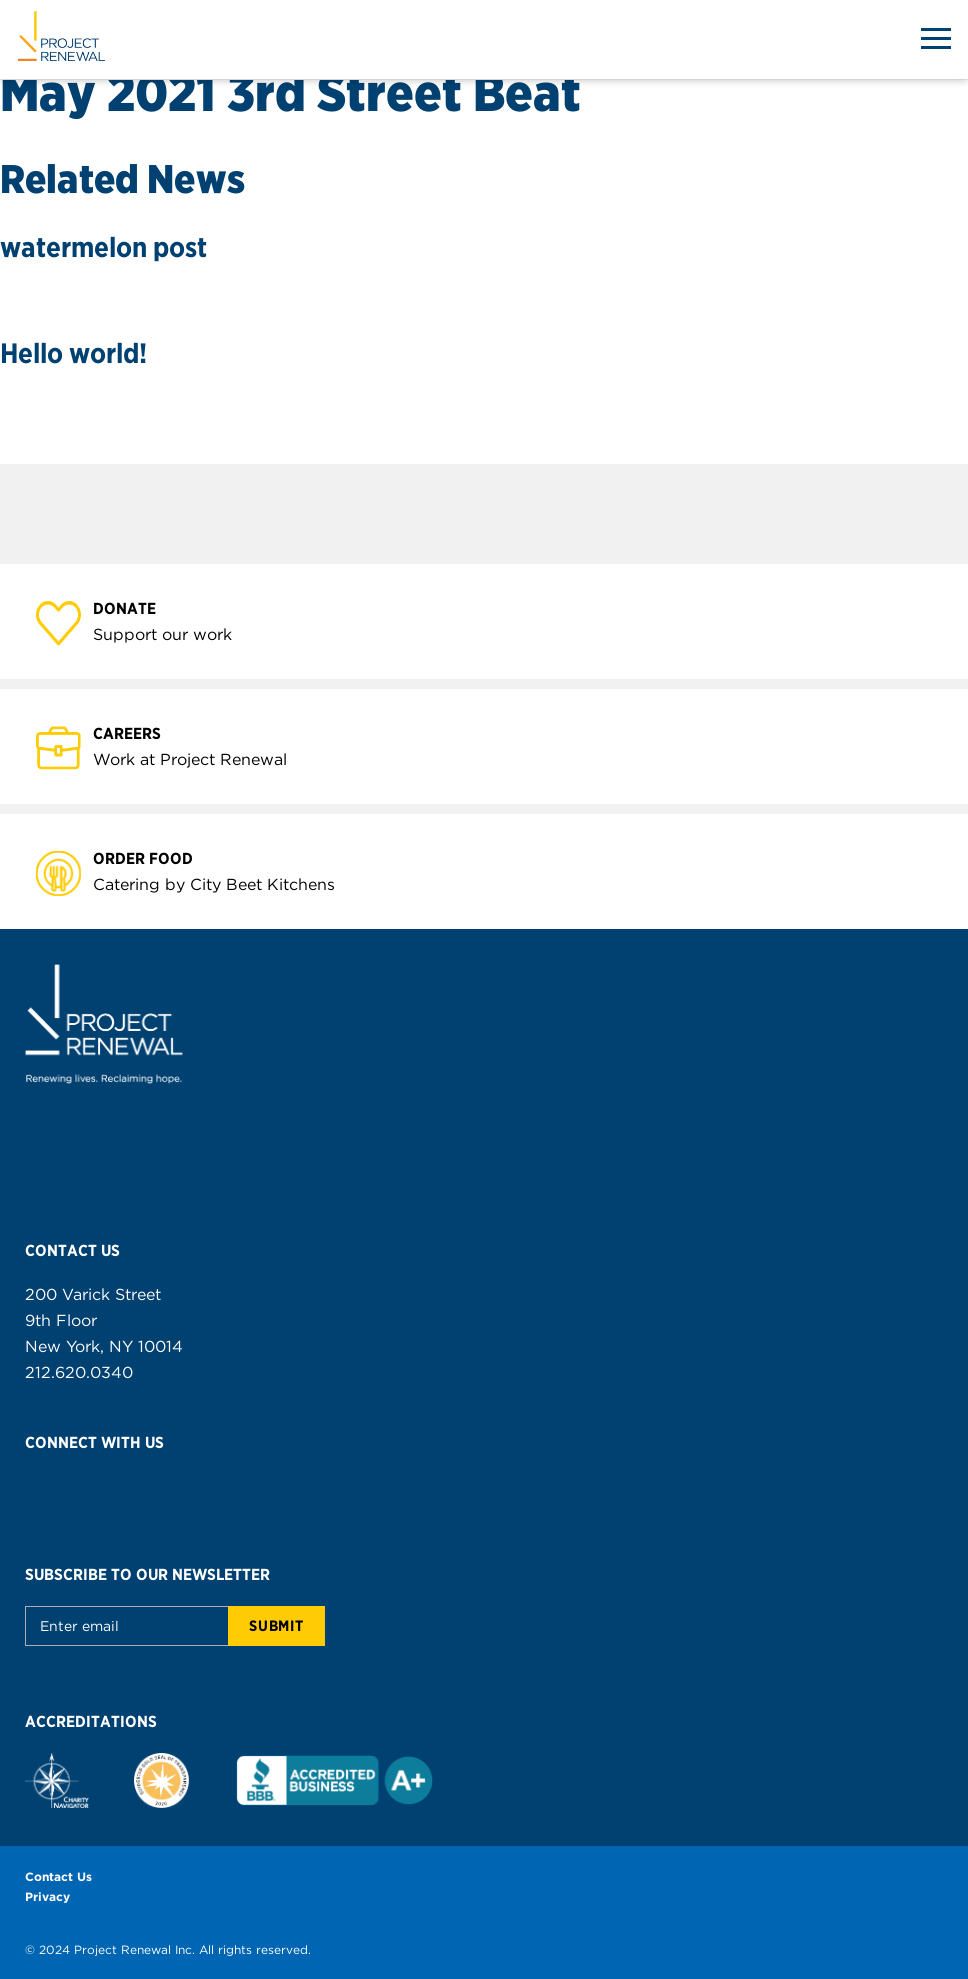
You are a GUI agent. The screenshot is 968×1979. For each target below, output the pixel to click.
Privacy (47, 1896)
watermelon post (103, 247)
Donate (136, 607)
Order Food (154, 857)
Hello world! (73, 353)
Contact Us (58, 1876)
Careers (138, 732)
